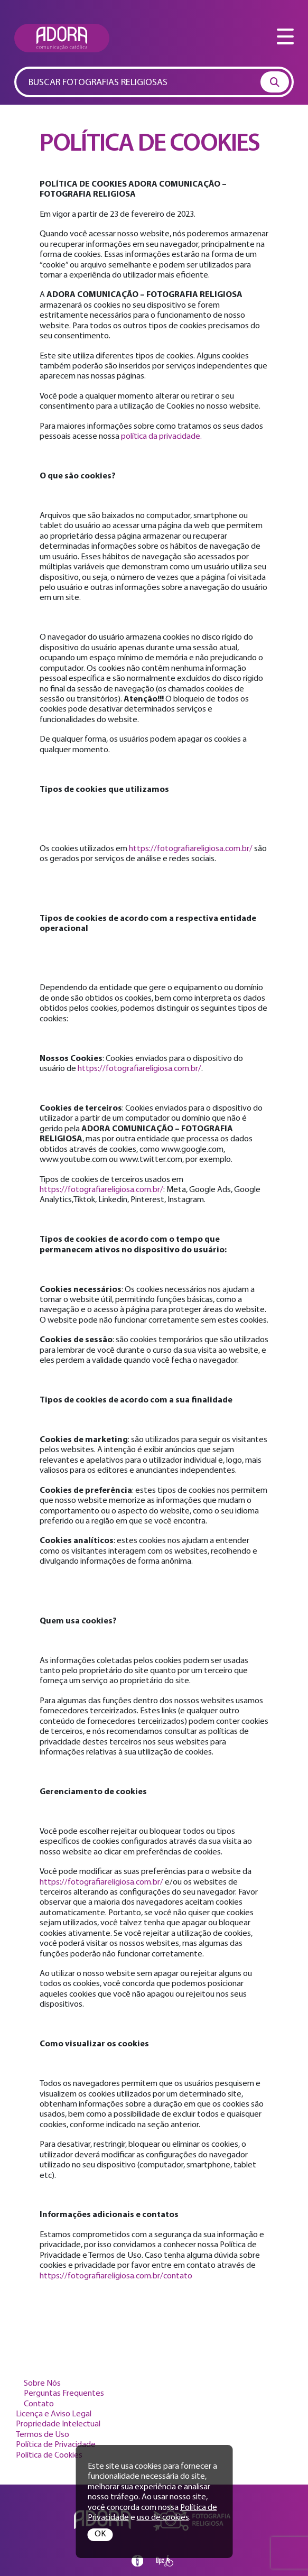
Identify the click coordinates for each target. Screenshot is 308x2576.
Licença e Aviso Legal (53, 2414)
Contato (39, 2404)
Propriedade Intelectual (58, 2424)
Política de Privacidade (56, 2445)
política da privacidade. (161, 436)
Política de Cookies (49, 2455)
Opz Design (164, 2561)
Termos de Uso (42, 2435)
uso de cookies (163, 2518)
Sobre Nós (42, 2383)
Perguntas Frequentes (64, 2393)
